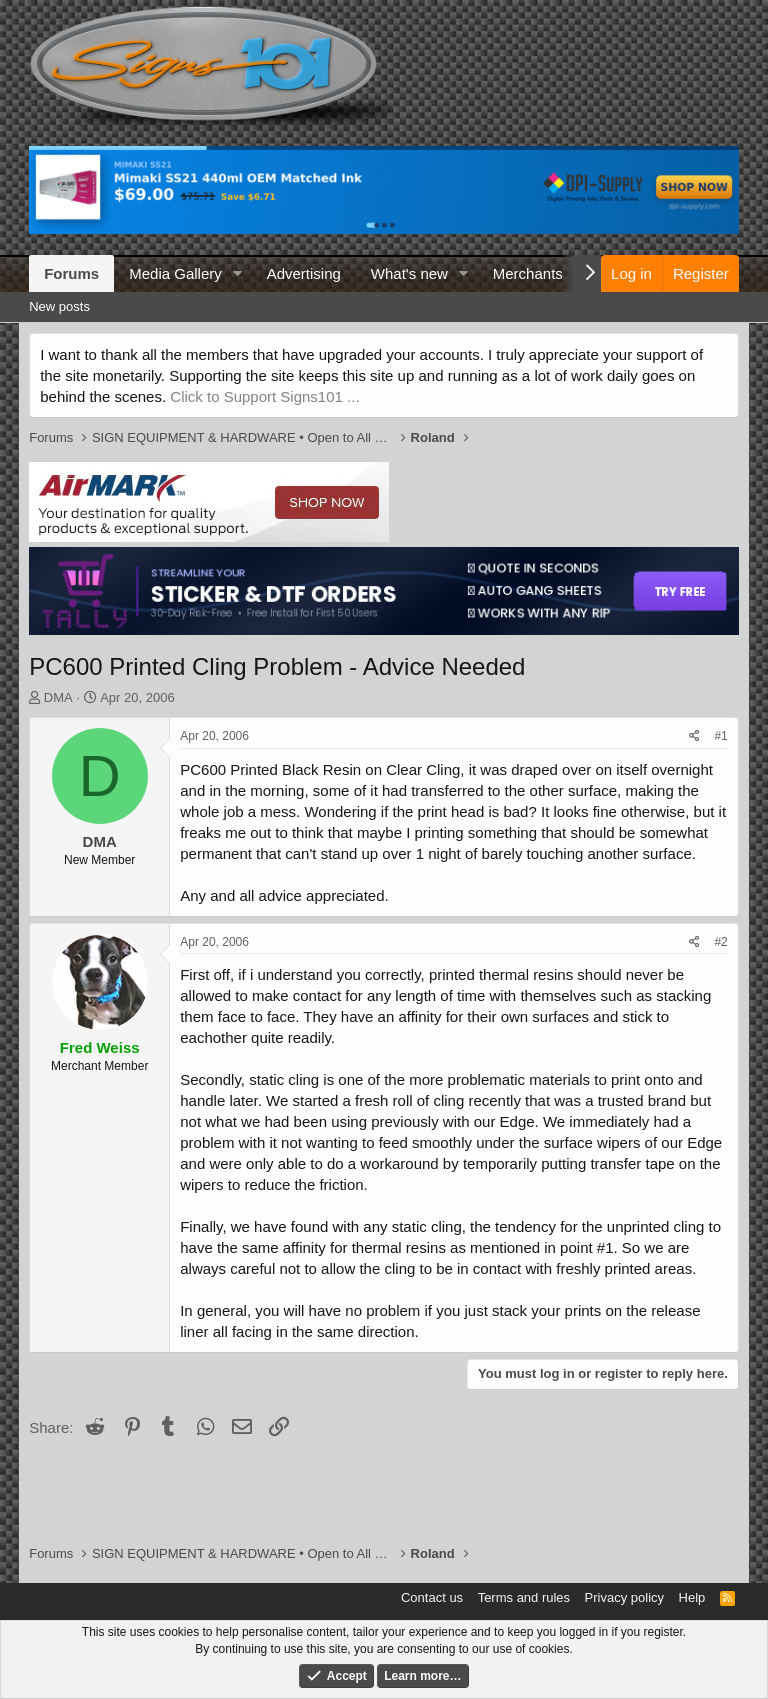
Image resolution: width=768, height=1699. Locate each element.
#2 (720, 942)
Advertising (304, 273)
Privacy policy (624, 1597)
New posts (59, 306)
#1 (720, 736)
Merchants (528, 273)
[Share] (694, 736)
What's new (409, 273)
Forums (71, 273)
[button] (238, 273)
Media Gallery (175, 273)
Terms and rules (524, 1597)
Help (692, 1597)
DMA (58, 697)
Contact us (432, 1597)
